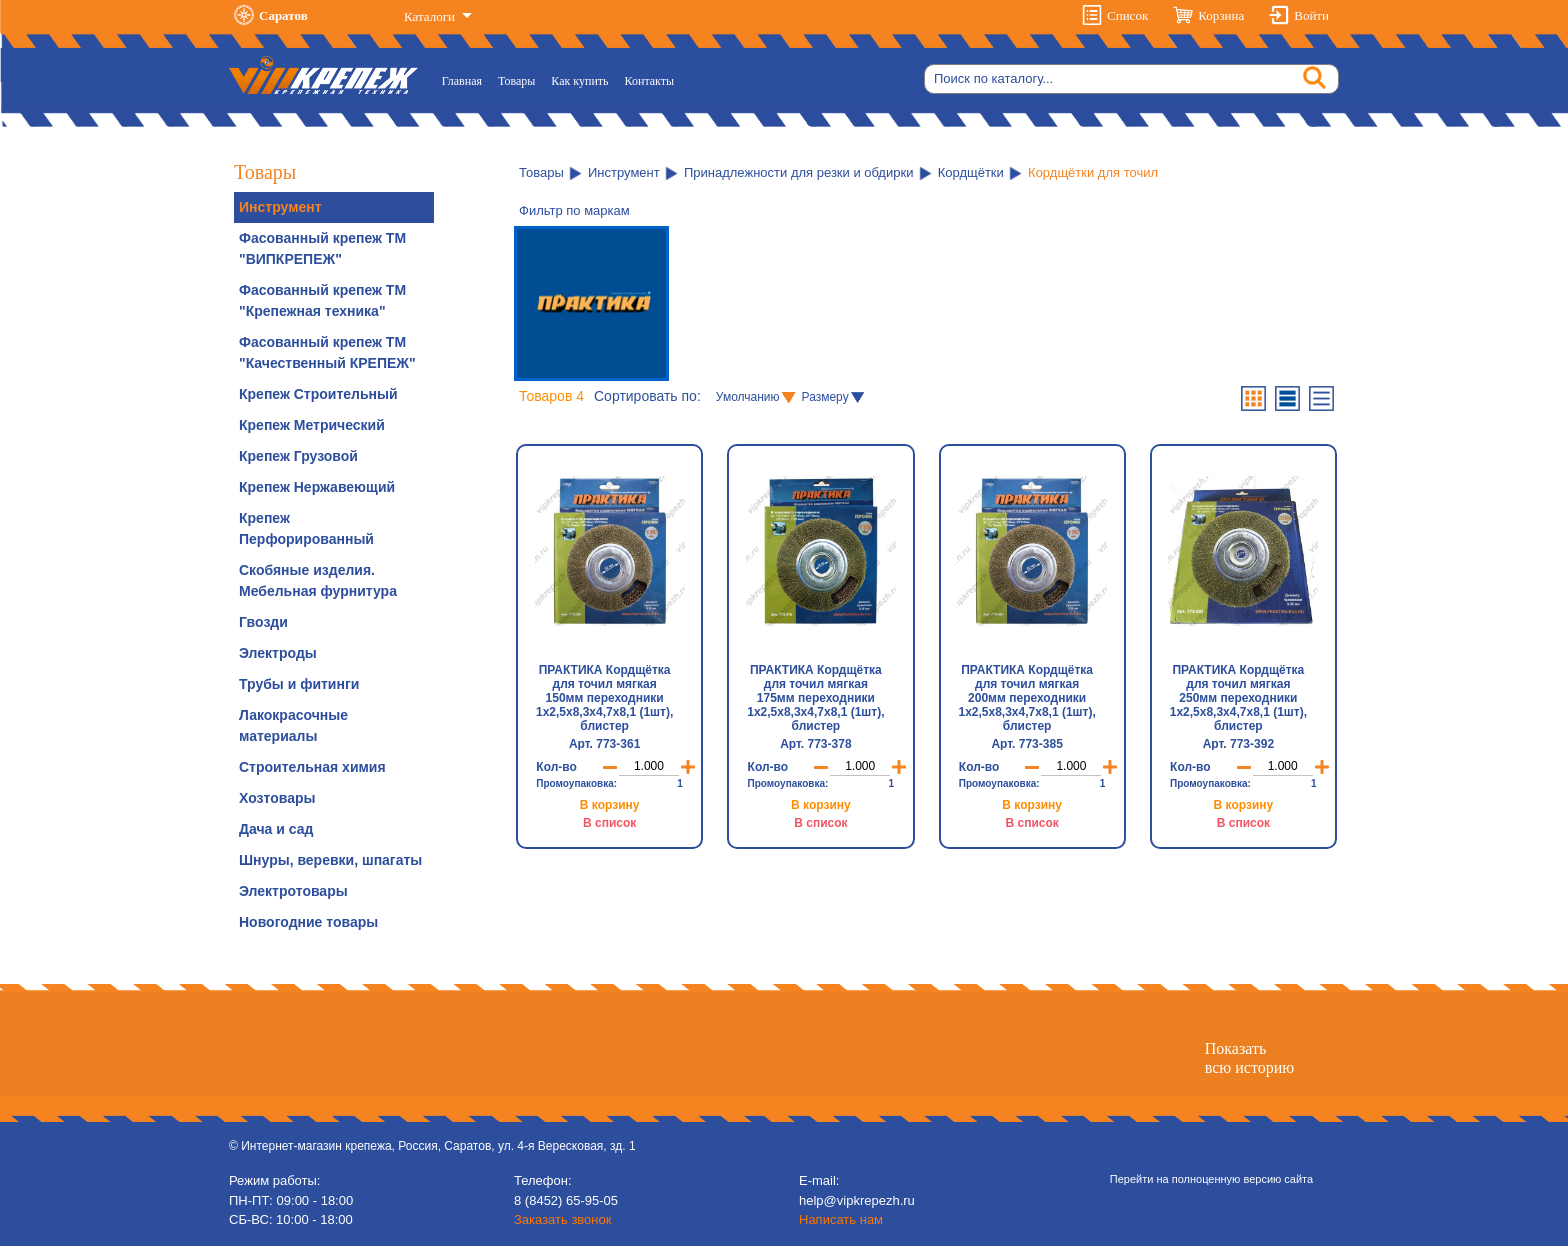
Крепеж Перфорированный (306, 528)
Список (1127, 15)
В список (609, 823)
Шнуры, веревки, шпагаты (330, 860)
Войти (1311, 15)
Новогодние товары (308, 922)
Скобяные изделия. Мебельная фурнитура (318, 580)
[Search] (1131, 79)
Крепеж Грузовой (298, 456)
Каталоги (431, 16)
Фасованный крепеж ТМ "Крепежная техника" (322, 300)
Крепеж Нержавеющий (317, 487)
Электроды (278, 653)
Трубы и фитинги (299, 684)
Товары (516, 81)
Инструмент (280, 207)
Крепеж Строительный (318, 394)
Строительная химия (312, 767)
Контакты (650, 81)
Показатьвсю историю (1249, 1058)
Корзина (1221, 15)
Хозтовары (277, 798)
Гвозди (263, 622)
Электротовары (293, 891)
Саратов (283, 15)
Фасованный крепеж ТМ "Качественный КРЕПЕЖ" (327, 352)
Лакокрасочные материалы (293, 725)
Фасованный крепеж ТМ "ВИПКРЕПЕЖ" (322, 248)
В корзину (610, 805)
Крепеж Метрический (312, 425)
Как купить (579, 81)
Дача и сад (276, 829)
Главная (466, 79)
